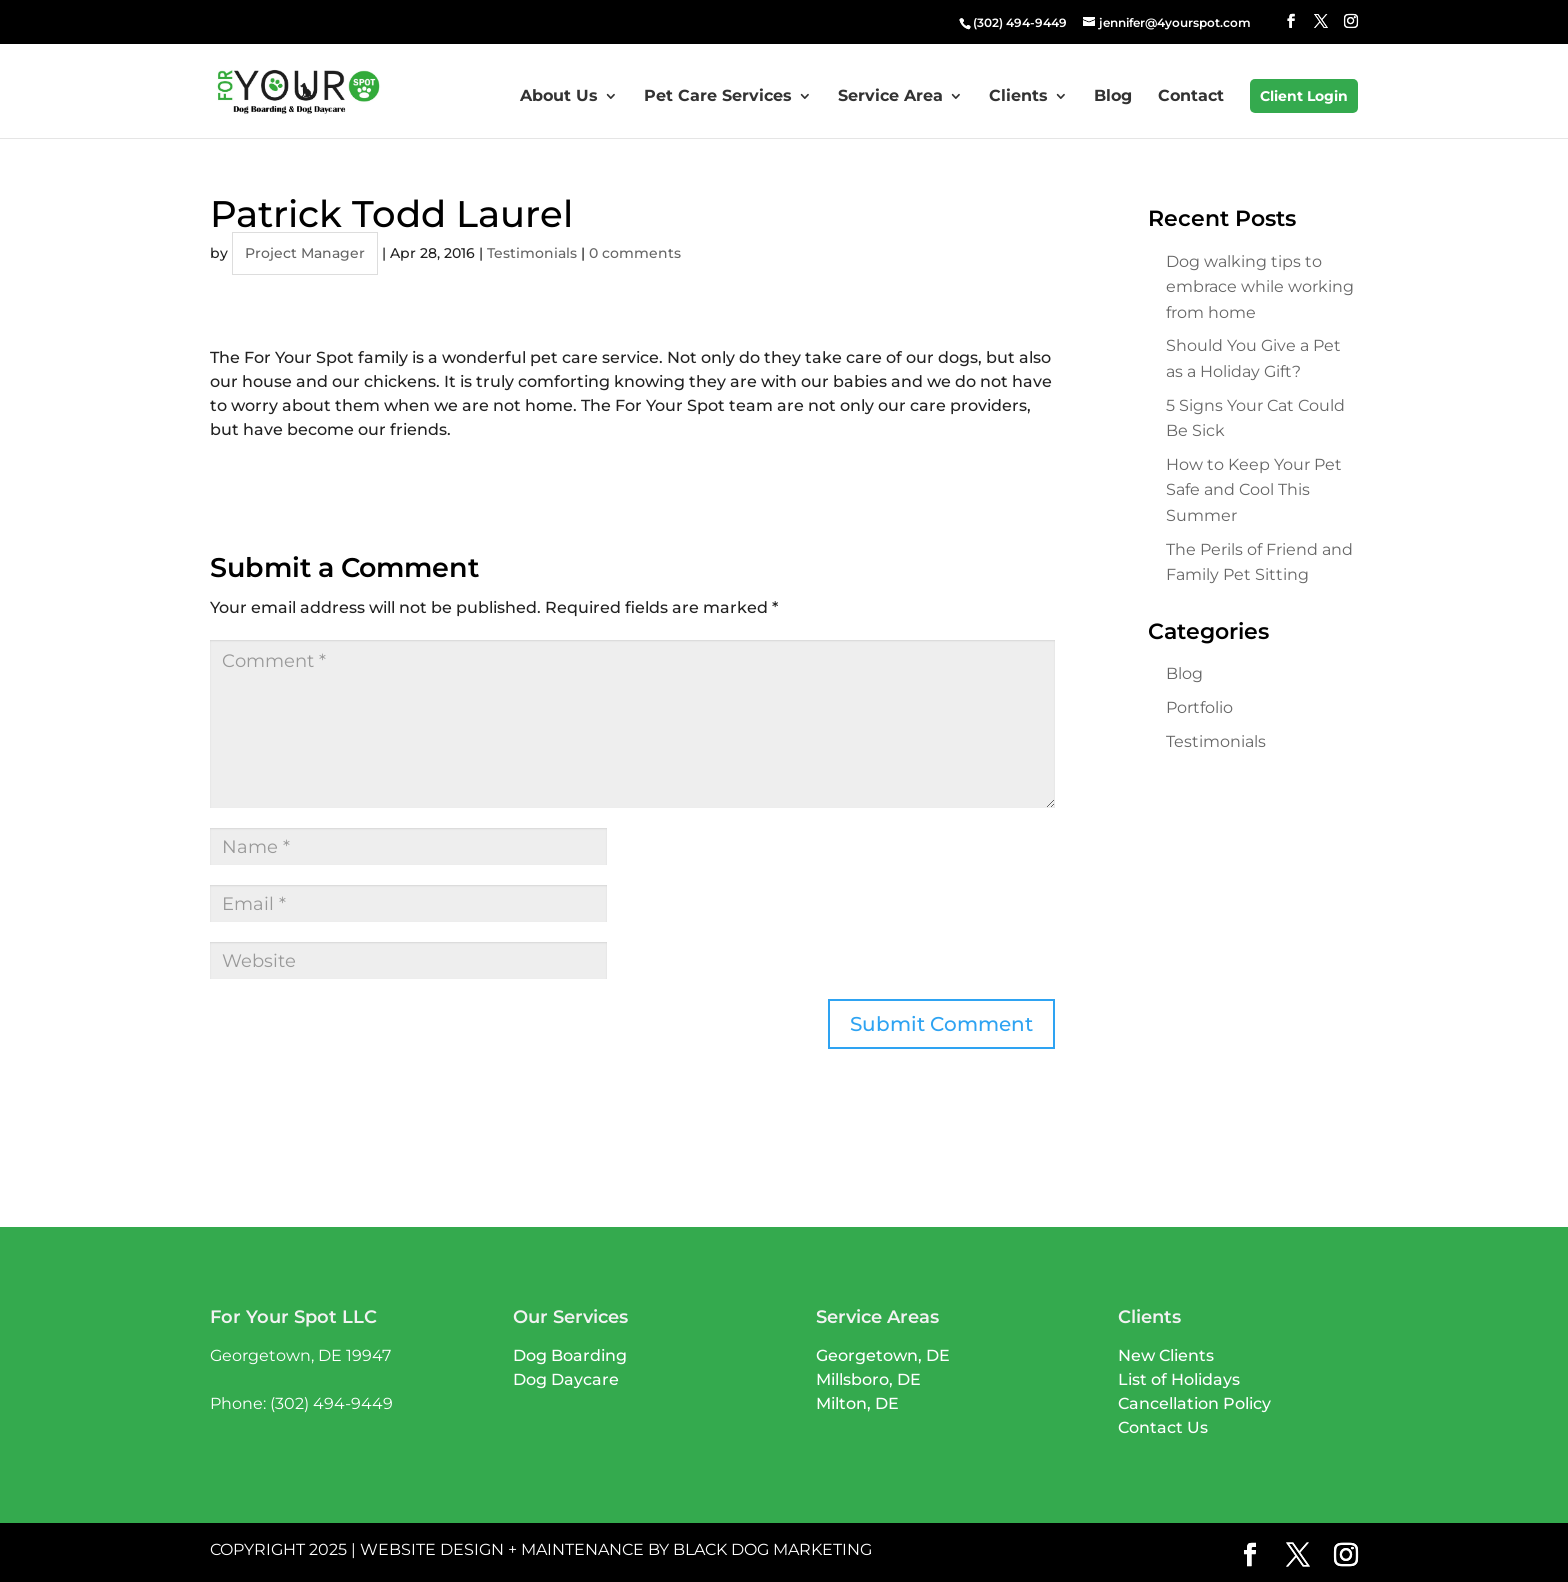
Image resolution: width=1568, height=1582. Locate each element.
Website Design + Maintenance (502, 1549)
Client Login (1304, 96)
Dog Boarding (570, 1355)
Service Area (890, 97)
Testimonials (532, 253)
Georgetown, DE (883, 1355)
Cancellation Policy (1194, 1403)
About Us (559, 97)
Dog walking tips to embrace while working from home (1260, 287)
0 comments (635, 253)
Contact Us (1163, 1427)
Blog (1113, 97)
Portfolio (1199, 707)
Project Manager (305, 253)
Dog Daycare (566, 1379)
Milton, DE (857, 1403)
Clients (1018, 97)
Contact (1191, 97)
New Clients (1166, 1355)
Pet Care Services (718, 97)
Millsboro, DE (868, 1379)
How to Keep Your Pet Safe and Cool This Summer (1254, 490)
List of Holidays (1179, 1379)
